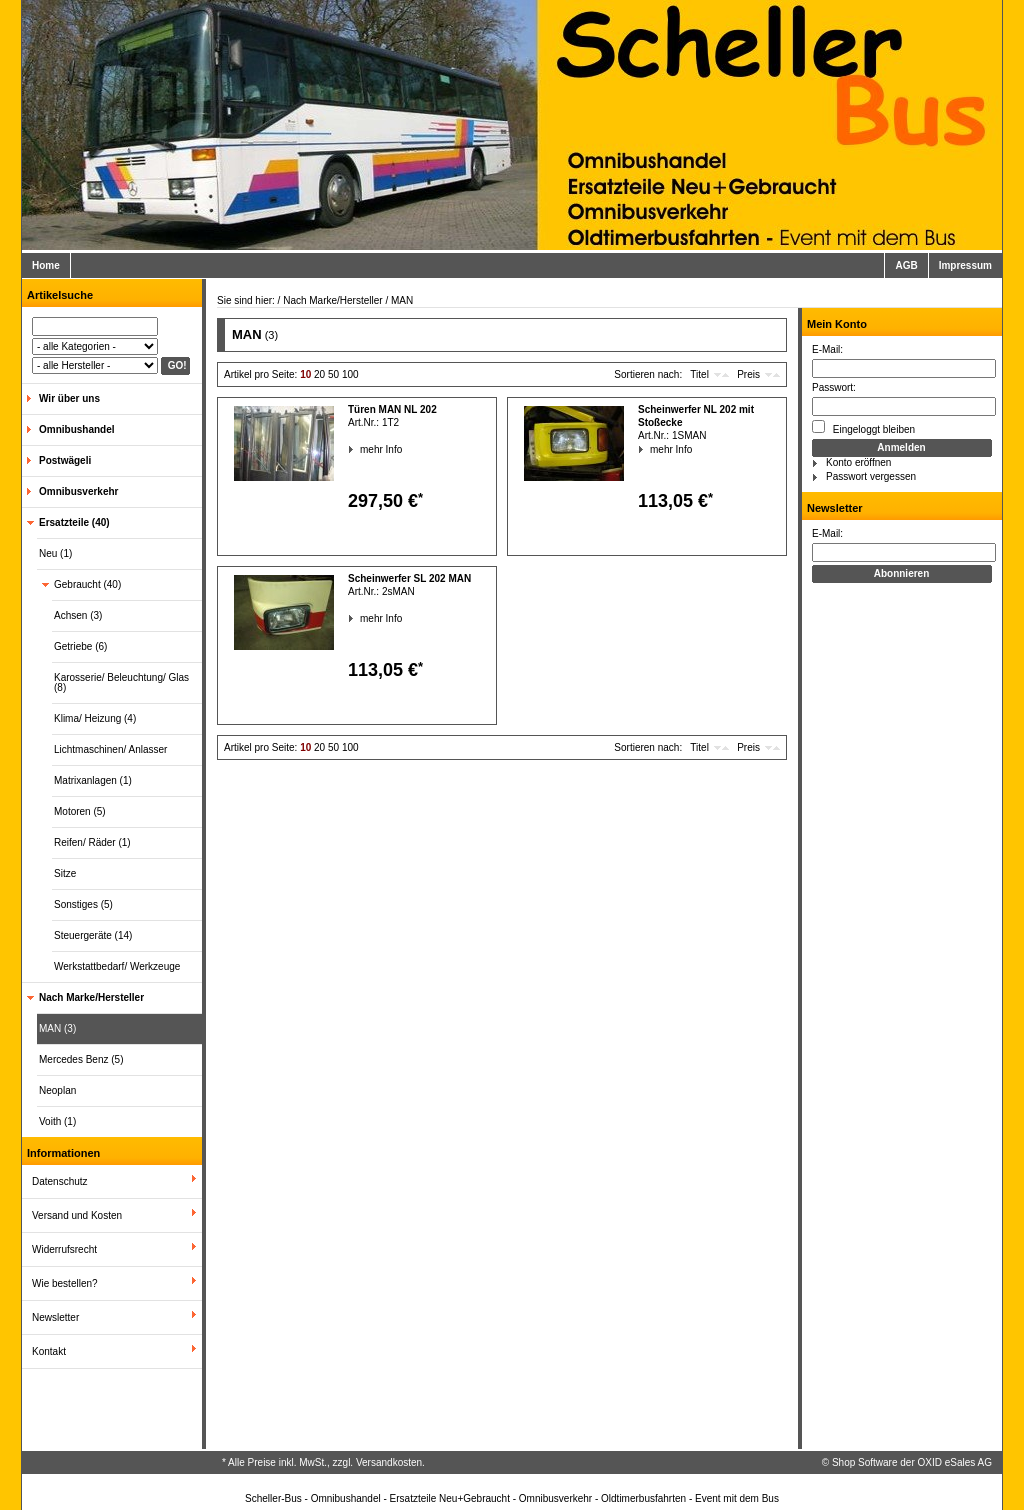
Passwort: (834, 387)
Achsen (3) (78, 615)
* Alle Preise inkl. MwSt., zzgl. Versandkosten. (323, 1462)
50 (333, 374)
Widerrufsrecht (64, 1249)
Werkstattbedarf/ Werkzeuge (117, 966)
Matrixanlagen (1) (93, 780)
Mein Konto (837, 324)
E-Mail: (827, 349)
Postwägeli (65, 460)
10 (305, 374)
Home (46, 265)
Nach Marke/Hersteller (91, 997)
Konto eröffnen (858, 462)
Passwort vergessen (871, 476)
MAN (402, 300)
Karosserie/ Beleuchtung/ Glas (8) (121, 682)
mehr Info (360, 449)
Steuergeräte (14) (93, 935)
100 (350, 374)
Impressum (965, 265)
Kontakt (49, 1351)
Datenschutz (60, 1181)
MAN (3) (57, 1028)
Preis (748, 374)
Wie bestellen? (65, 1283)
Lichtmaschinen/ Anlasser (110, 749)
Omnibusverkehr (78, 491)
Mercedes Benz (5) (81, 1059)
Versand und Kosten (77, 1215)
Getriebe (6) (80, 646)
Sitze (65, 873)
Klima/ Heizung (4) (95, 718)
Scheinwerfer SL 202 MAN (409, 578)
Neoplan (57, 1090)
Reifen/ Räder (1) (92, 842)
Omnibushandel (77, 429)
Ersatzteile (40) (74, 522)
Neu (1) (55, 553)
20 (319, 374)
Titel (699, 374)
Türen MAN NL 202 (392, 409)
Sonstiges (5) (83, 904)
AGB (906, 265)
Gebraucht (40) (87, 584)
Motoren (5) (80, 811)
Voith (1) (57, 1121)
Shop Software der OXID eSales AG (912, 1462)
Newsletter (55, 1317)
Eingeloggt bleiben (863, 427)
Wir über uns (69, 398)
